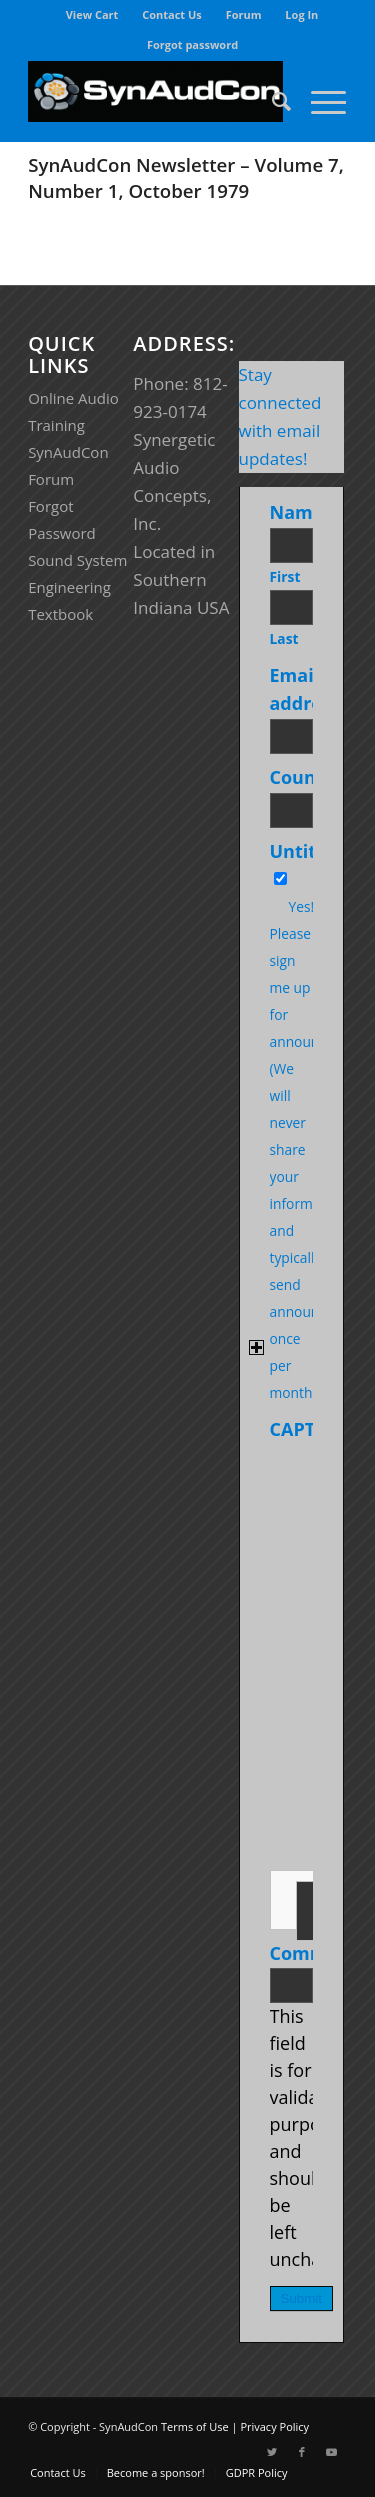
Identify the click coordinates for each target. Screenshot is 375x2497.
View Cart (92, 14)
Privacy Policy (274, 2426)
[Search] (271, 101)
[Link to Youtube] (332, 2452)
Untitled (307, 851)
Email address (309, 689)
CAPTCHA (311, 1429)
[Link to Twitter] (272, 2452)
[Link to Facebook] (302, 2452)
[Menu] (318, 101)
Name (300, 512)
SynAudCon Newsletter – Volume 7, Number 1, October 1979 (186, 177)
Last (284, 638)
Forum (244, 14)
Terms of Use (195, 2426)
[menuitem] (93, 15)
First (285, 576)
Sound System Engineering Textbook (77, 587)
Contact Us (172, 14)
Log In (301, 14)
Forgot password (192, 44)
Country (310, 777)
